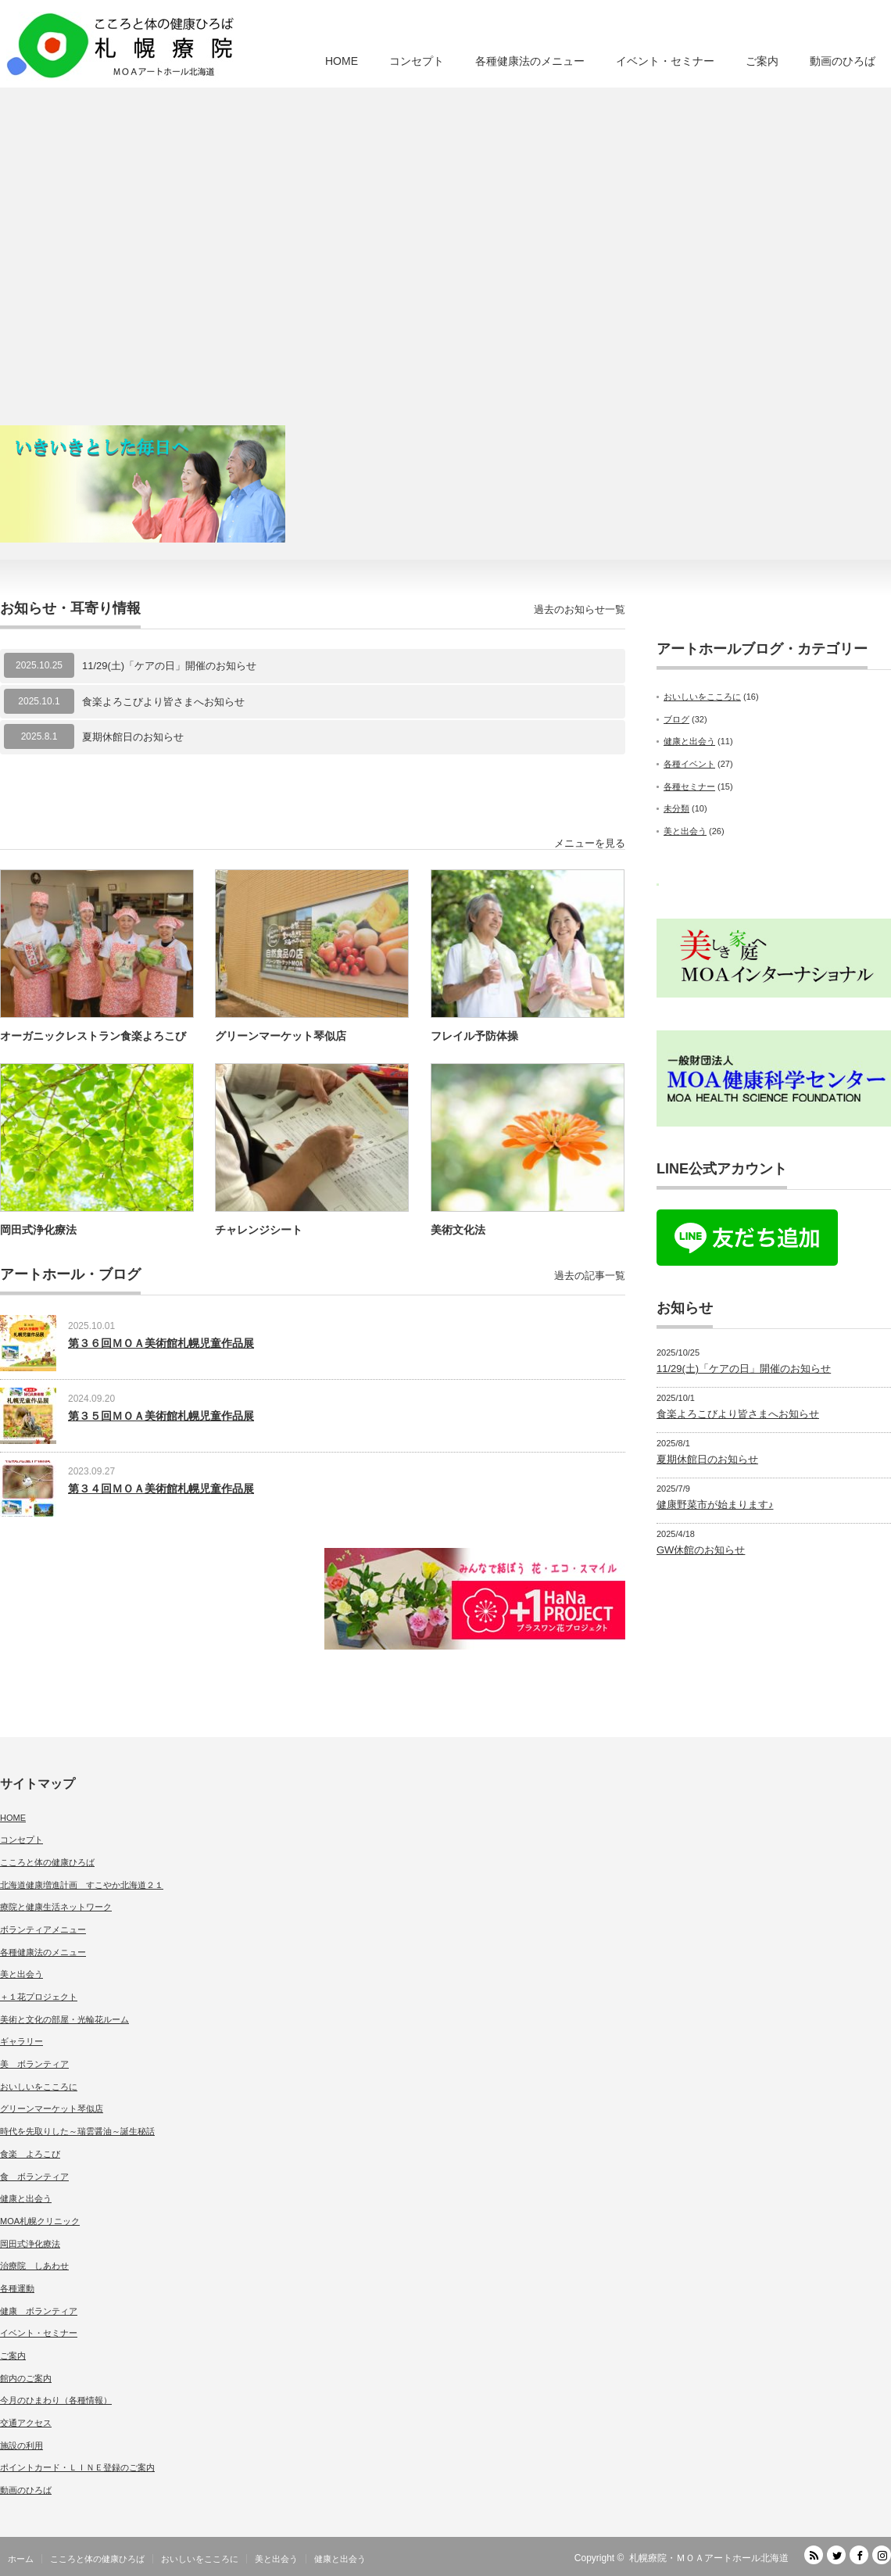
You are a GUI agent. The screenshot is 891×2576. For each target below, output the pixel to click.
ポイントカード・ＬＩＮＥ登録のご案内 (77, 2467)
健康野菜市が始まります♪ (715, 1504)
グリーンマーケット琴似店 (280, 1036)
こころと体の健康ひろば (47, 1862)
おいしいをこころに (702, 696)
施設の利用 (21, 2445)
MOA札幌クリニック (40, 2221)
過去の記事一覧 (589, 1275)
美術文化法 (458, 1230)
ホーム (21, 2558)
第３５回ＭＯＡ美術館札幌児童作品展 (161, 1416)
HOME (341, 61)
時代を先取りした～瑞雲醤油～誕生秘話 (77, 2131)
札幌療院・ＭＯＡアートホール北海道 (709, 2558)
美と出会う (685, 831)
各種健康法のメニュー (530, 61)
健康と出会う (689, 741)
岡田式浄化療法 (38, 1230)
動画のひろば (842, 61)
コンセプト (416, 61)
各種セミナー (689, 786)
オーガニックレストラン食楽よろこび (93, 1036)
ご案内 (762, 61)
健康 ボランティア (38, 2311)
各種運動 (17, 2288)
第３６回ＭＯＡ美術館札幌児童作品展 (161, 1343)
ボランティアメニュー (43, 1929)
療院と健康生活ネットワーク (56, 1906)
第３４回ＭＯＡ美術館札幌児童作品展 (161, 1488)
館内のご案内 (26, 2378)
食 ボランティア (34, 2176)
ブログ (676, 719)
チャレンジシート (258, 1230)
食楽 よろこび (30, 2154)
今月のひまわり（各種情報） (56, 2400)
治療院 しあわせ (34, 2265)
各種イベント (689, 764)
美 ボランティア (34, 2064)
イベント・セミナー (665, 61)
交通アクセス (26, 2422)
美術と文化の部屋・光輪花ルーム (64, 2019)
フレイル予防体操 (474, 1036)
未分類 (676, 808)
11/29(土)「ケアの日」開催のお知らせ (169, 666)
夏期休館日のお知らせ (133, 737)
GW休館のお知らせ (701, 1550)
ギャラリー (21, 2041)
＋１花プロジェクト (38, 1996)
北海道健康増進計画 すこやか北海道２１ (81, 1885)
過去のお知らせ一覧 (579, 609)
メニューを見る (589, 843)
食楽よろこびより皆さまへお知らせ (163, 702)
